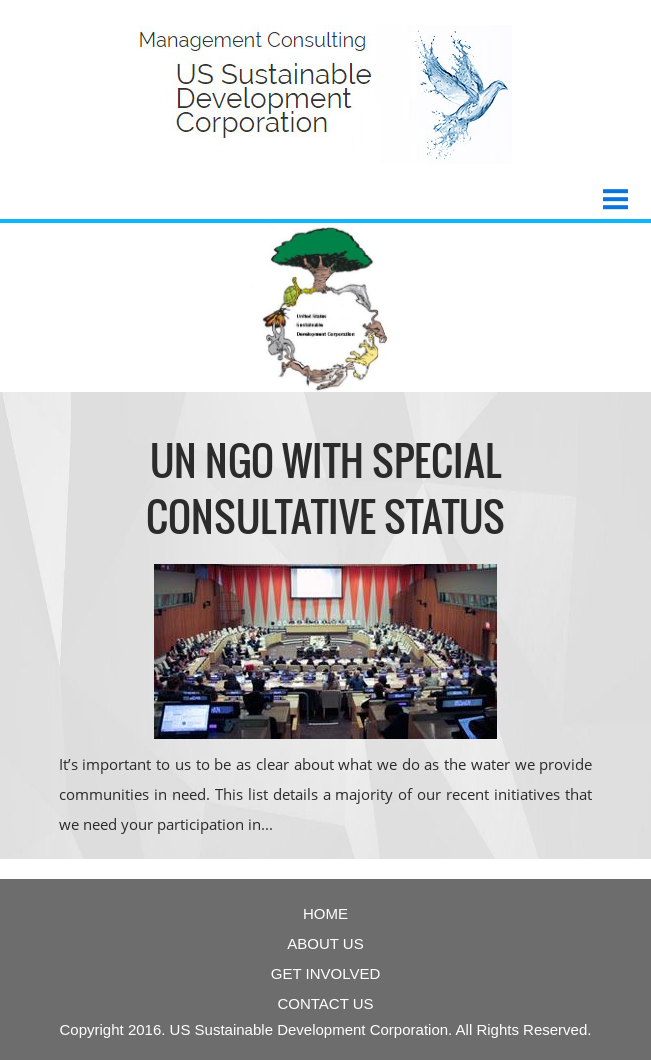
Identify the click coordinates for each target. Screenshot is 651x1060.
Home (325, 913)
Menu (616, 191)
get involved (325, 973)
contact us (325, 1003)
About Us (325, 943)
